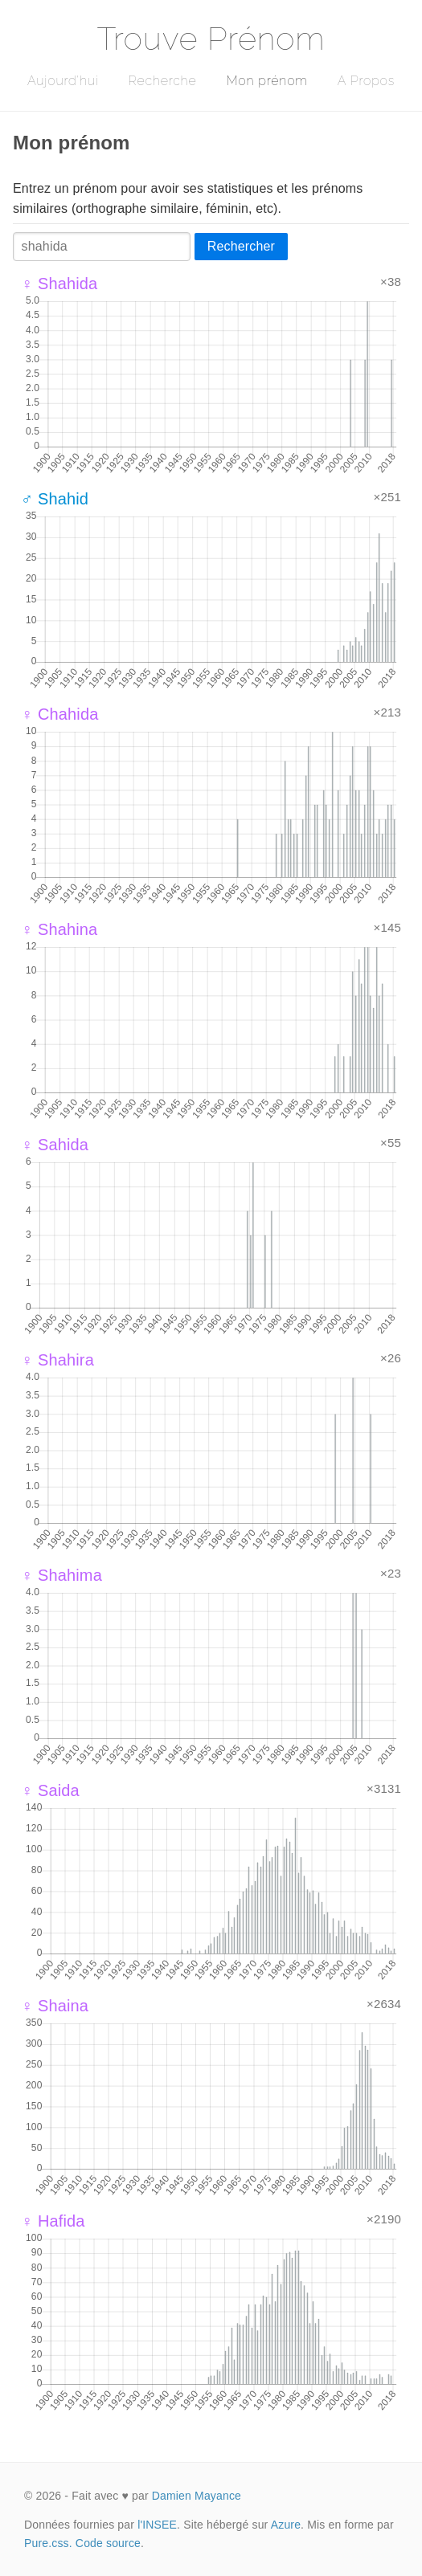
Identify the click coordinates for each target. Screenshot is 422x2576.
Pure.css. (48, 2543)
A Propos (366, 80)
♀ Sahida (54, 1144)
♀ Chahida (60, 714)
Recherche (163, 80)
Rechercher (241, 246)
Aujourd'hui (63, 80)
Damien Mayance (196, 2495)
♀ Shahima (61, 1575)
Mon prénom (266, 80)
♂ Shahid (54, 499)
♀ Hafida (53, 2221)
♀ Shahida (59, 283)
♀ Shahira (57, 1360)
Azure (286, 2524)
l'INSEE (157, 2524)
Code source (108, 2543)
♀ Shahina (59, 929)
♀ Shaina (54, 2006)
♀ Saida (50, 1790)
